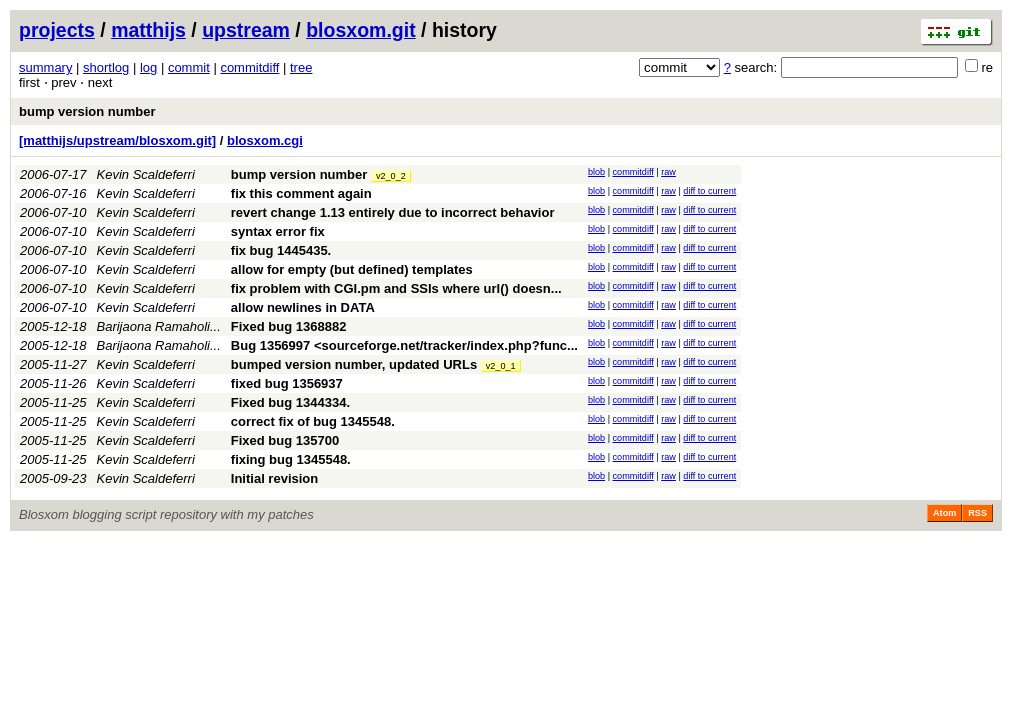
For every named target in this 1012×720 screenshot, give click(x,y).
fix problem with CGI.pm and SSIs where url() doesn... (396, 288)
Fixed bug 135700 (285, 440)
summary (45, 67)
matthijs (148, 30)
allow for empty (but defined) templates (352, 269)
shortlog (106, 67)
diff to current (709, 191)
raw (668, 172)
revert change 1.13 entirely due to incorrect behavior (393, 212)
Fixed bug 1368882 (289, 326)
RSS (977, 513)
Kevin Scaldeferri (146, 174)
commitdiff (249, 67)
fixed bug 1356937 (287, 383)
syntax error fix (278, 231)
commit (189, 67)
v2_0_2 (391, 176)
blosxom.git (360, 30)
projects (57, 30)
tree (301, 67)
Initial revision (274, 478)
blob (596, 172)
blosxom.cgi (265, 140)
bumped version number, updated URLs (354, 364)
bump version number (87, 111)
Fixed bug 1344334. (290, 402)
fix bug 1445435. (281, 250)
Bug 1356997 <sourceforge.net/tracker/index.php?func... (404, 345)
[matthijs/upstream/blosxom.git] (117, 140)
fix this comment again (301, 193)
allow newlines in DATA (303, 307)
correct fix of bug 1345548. (313, 421)
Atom (944, 513)
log (148, 67)
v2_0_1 (501, 366)
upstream (246, 30)
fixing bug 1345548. (291, 459)
